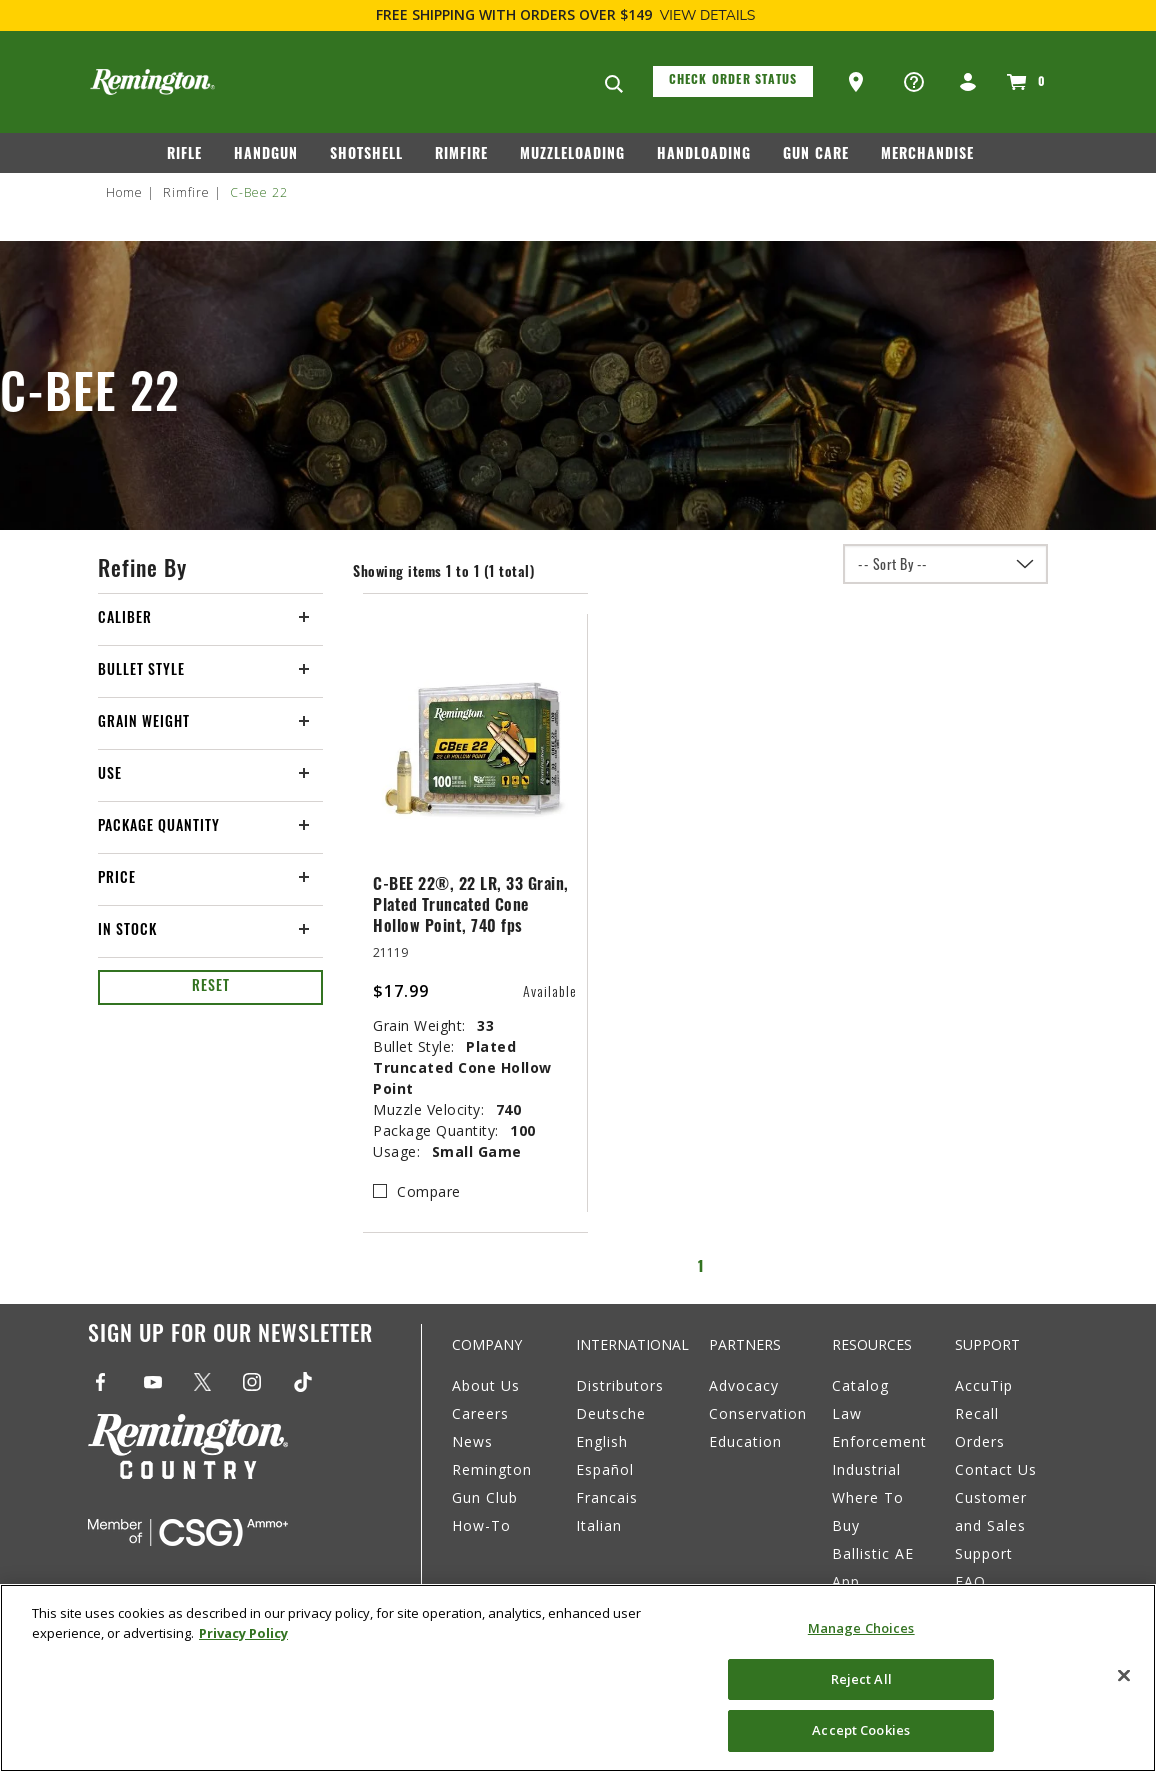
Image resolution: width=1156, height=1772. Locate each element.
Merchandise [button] (927, 155)
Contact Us (996, 1469)
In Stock (127, 931)
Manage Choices (861, 1628)
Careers (480, 1413)
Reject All (861, 1679)
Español (605, 1469)
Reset (211, 987)
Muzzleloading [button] (572, 155)
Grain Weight (144, 723)
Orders (980, 1441)
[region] (578, 1678)
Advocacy (744, 1385)
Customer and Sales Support (991, 1525)
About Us (486, 1385)
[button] (858, 83)
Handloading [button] (704, 155)
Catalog (860, 1385)
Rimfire (186, 192)
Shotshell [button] (366, 155)
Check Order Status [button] (733, 81)
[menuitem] (192, 159)
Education (745, 1441)
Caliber (125, 619)
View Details (708, 15)
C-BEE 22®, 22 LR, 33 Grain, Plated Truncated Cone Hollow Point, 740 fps (471, 907)
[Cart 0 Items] (1023, 82)
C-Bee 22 (259, 192)
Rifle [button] (184, 155)
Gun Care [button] (816, 155)
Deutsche (611, 1413)
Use (110, 775)
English (602, 1441)
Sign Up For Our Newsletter (230, 1336)
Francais (607, 1497)
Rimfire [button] (461, 155)
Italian (599, 1525)
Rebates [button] (656, 197)
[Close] (1124, 1676)
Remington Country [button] (527, 197)
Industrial (866, 1469)
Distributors (620, 1385)
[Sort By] (945, 564)
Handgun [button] (266, 155)
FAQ (970, 1581)
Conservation (758, 1413)
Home (124, 192)
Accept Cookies (861, 1730)
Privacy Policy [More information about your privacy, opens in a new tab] (243, 1633)
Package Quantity (159, 827)
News (472, 1441)
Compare (429, 1191)
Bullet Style (141, 671)
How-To (481, 1525)
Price (117, 879)
